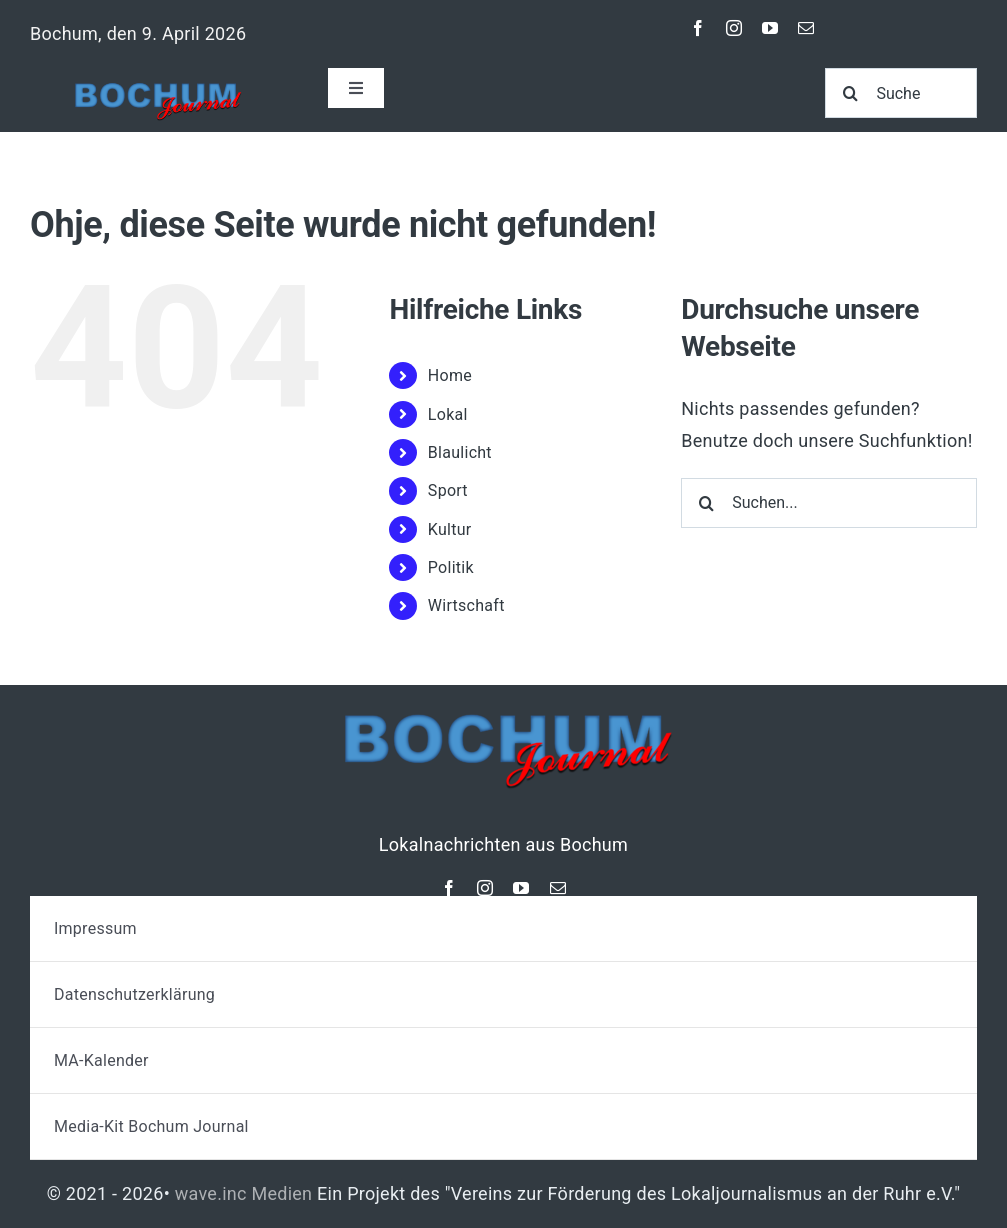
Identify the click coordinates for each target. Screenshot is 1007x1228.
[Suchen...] (829, 503)
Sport (448, 490)
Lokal (448, 414)
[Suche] (901, 93)
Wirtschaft (466, 605)
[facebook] (698, 28)
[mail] (806, 28)
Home (450, 375)
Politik (451, 567)
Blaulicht (460, 452)
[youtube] (770, 28)
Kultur (450, 529)
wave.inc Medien (244, 1193)
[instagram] (734, 28)
